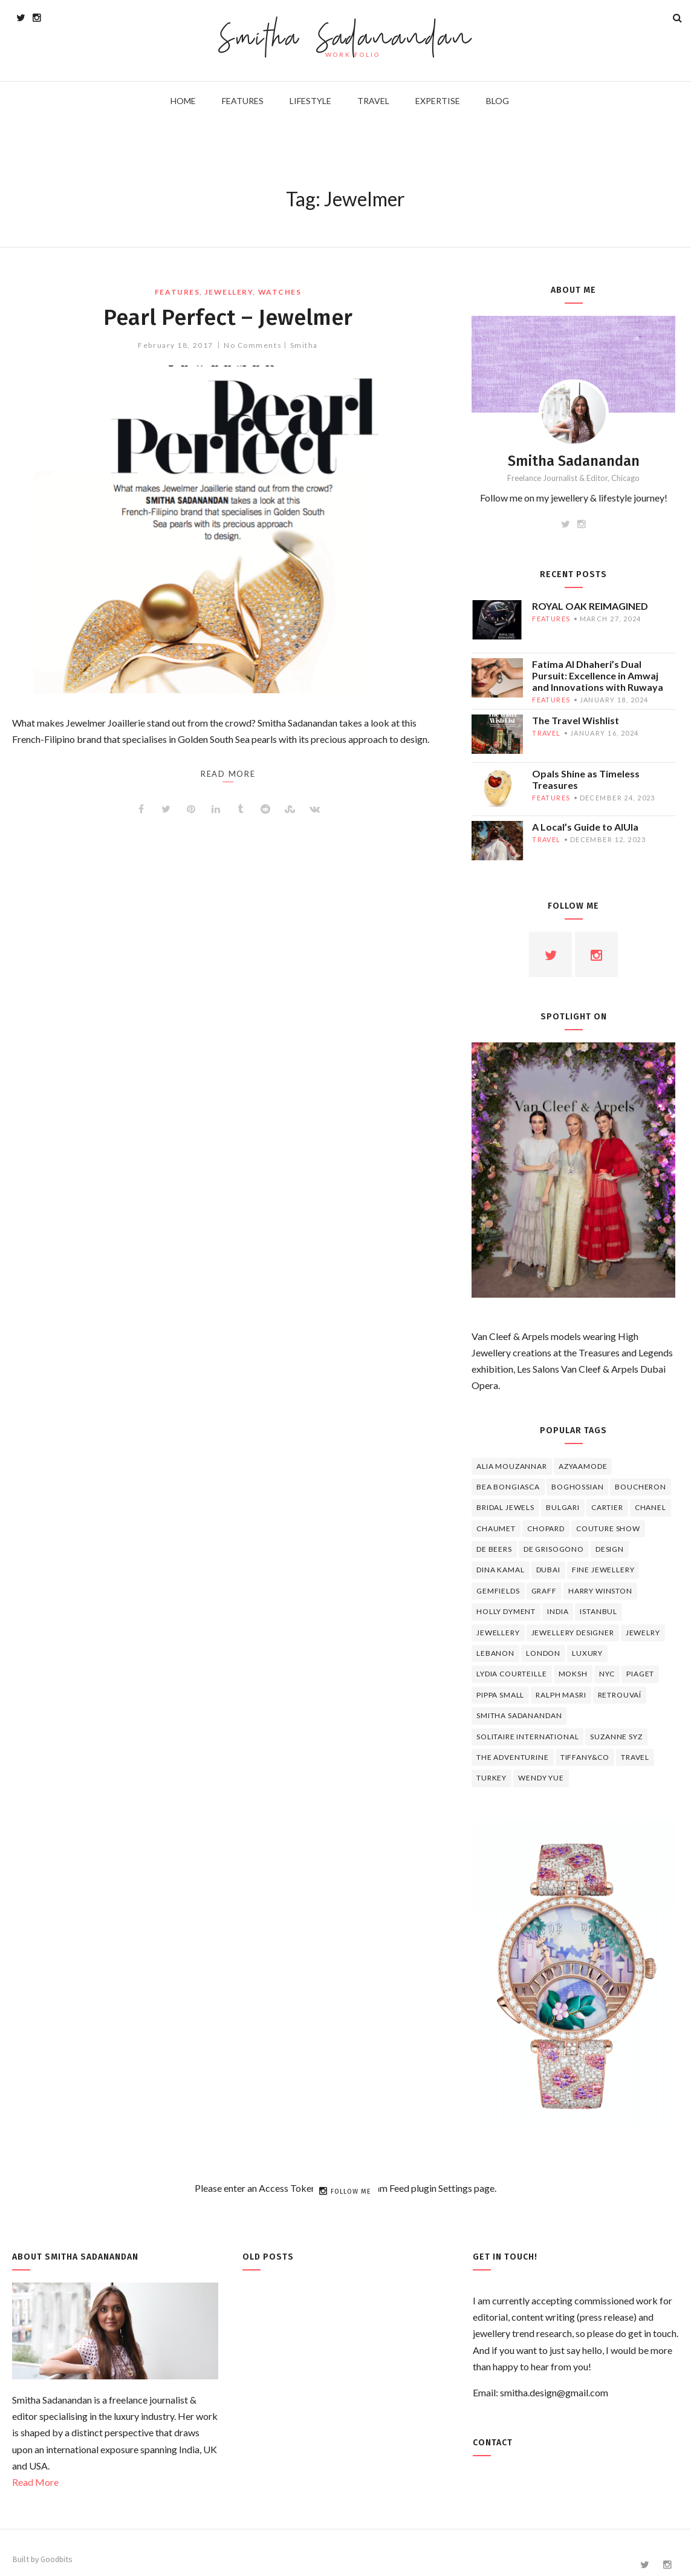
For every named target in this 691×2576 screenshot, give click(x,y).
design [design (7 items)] (609, 1549)
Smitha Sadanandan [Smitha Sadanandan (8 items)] (519, 1715)
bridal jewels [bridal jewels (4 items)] (505, 1507)
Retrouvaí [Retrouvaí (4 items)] (620, 1694)
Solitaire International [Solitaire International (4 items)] (527, 1736)
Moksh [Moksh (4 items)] (573, 1673)
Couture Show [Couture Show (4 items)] (608, 1528)
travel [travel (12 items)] (635, 1757)
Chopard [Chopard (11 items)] (546, 1528)
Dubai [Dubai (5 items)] (548, 1569)
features (177, 291)
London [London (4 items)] (543, 1653)
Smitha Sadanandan (345, 39)
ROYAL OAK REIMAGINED (590, 606)
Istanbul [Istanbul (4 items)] (598, 1611)
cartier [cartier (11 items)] (607, 1507)
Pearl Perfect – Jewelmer (228, 317)
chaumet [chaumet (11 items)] (496, 1528)
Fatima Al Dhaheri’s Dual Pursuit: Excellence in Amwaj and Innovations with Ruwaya (597, 675)
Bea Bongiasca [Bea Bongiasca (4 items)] (508, 1486)
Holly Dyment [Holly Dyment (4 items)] (506, 1611)
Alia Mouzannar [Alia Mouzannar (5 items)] (511, 1466)
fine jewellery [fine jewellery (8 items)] (603, 1569)
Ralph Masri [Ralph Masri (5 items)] (561, 1694)
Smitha (304, 345)
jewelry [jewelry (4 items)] (643, 1632)
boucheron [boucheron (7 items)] (640, 1486)
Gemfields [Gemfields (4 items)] (498, 1590)
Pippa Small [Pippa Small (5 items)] (500, 1694)
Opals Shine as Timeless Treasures (586, 779)
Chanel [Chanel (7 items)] (650, 1507)
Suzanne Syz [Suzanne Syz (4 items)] (616, 1736)
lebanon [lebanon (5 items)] (495, 1653)
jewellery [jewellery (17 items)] (498, 1632)
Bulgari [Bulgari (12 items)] (563, 1507)
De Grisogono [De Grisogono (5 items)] (554, 1549)
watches (280, 291)
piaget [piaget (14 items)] (640, 1673)
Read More (35, 2482)
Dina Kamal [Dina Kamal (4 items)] (500, 1569)
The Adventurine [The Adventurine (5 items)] (512, 1757)
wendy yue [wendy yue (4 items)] (541, 1777)
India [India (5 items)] (557, 1611)
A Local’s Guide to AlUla (585, 826)
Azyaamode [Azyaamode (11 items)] (583, 1466)
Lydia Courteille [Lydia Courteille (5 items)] (511, 1673)
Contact (493, 2442)
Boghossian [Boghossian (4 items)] (577, 1486)
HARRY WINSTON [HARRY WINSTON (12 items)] (600, 1590)
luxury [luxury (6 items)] (587, 1653)
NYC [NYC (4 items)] (607, 1673)
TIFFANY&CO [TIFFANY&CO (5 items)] (584, 1757)
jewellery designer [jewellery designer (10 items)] (572, 1632)
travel (546, 733)
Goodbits (57, 2559)
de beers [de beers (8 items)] (494, 1549)
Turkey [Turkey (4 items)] (491, 1777)
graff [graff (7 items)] (544, 1590)
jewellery (228, 291)
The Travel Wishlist (575, 720)
